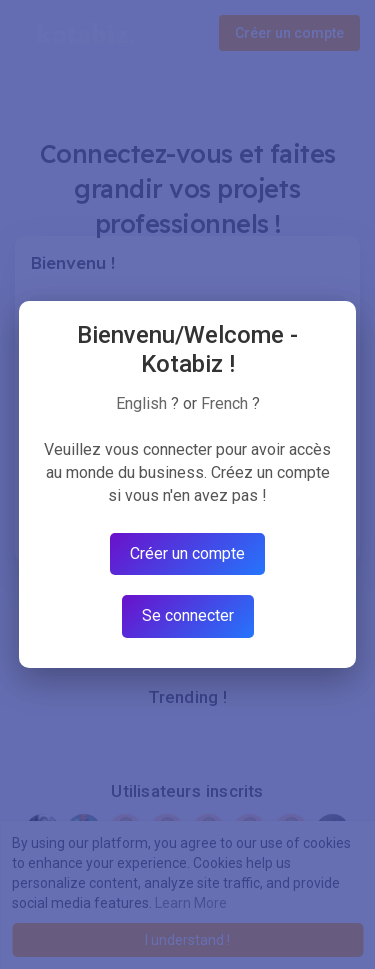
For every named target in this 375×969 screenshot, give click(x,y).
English (141, 403)
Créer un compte (187, 553)
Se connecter (188, 615)
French (224, 403)
